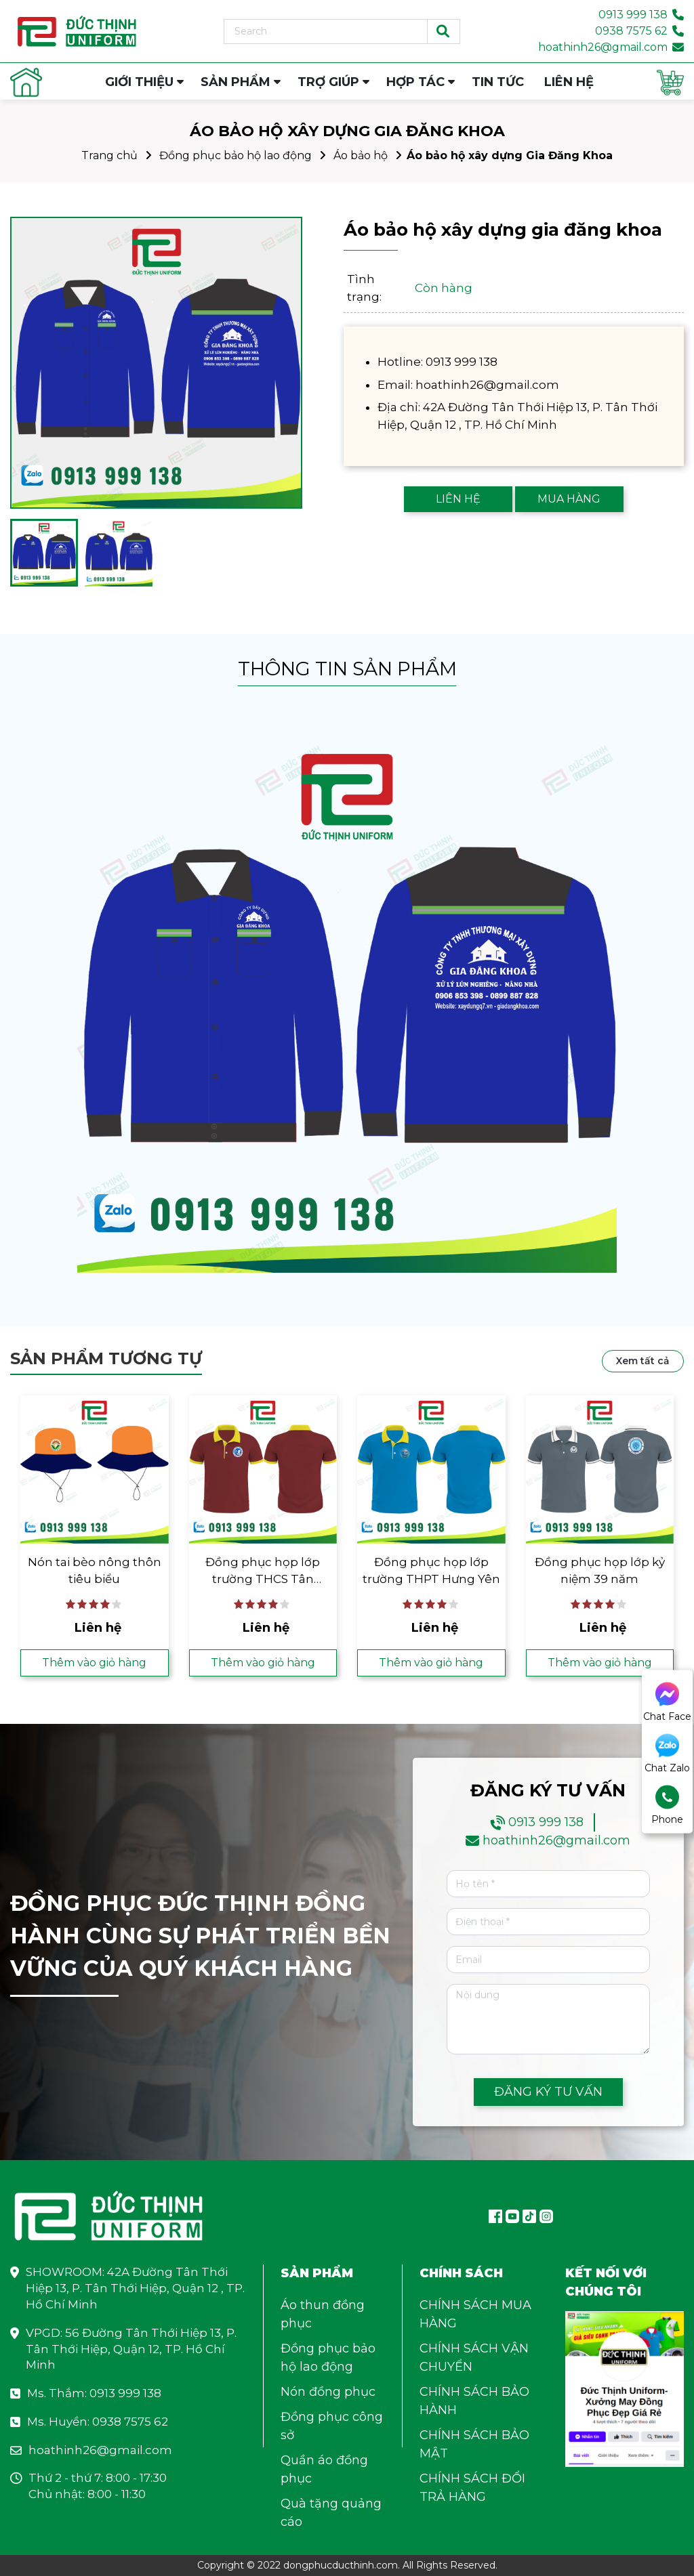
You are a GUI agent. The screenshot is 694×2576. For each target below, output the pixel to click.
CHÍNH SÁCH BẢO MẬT (474, 2444)
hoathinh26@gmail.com (603, 47)
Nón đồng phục (328, 2391)
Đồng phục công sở (332, 2426)
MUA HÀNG (568, 498)
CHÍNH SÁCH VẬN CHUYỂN (474, 2357)
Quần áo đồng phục (324, 2469)
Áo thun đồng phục (323, 2314)
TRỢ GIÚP (328, 82)
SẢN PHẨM (235, 82)
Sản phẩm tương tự (106, 1358)
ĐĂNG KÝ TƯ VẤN (548, 2091)
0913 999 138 (633, 14)
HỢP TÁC (415, 82)
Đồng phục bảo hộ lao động (235, 155)
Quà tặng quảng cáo (331, 2512)
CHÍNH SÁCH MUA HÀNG (475, 2314)
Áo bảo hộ (360, 155)
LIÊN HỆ (569, 82)
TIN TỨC (498, 82)
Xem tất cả (643, 1361)
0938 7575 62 (631, 30)
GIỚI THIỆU (139, 82)
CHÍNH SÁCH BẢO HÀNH (474, 2400)
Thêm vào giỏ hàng (94, 1662)
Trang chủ (109, 155)
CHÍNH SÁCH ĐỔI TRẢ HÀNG (472, 2487)
